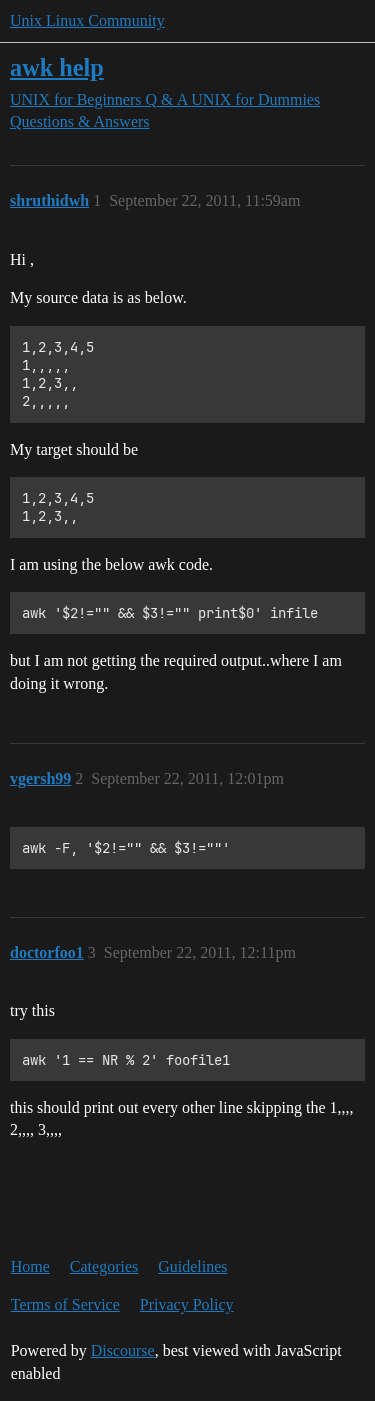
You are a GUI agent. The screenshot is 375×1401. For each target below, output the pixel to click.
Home (30, 1266)
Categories (104, 1266)
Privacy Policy (187, 1304)
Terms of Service (65, 1304)
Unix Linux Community (87, 20)
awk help (57, 67)
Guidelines (192, 1266)
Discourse (123, 1350)
